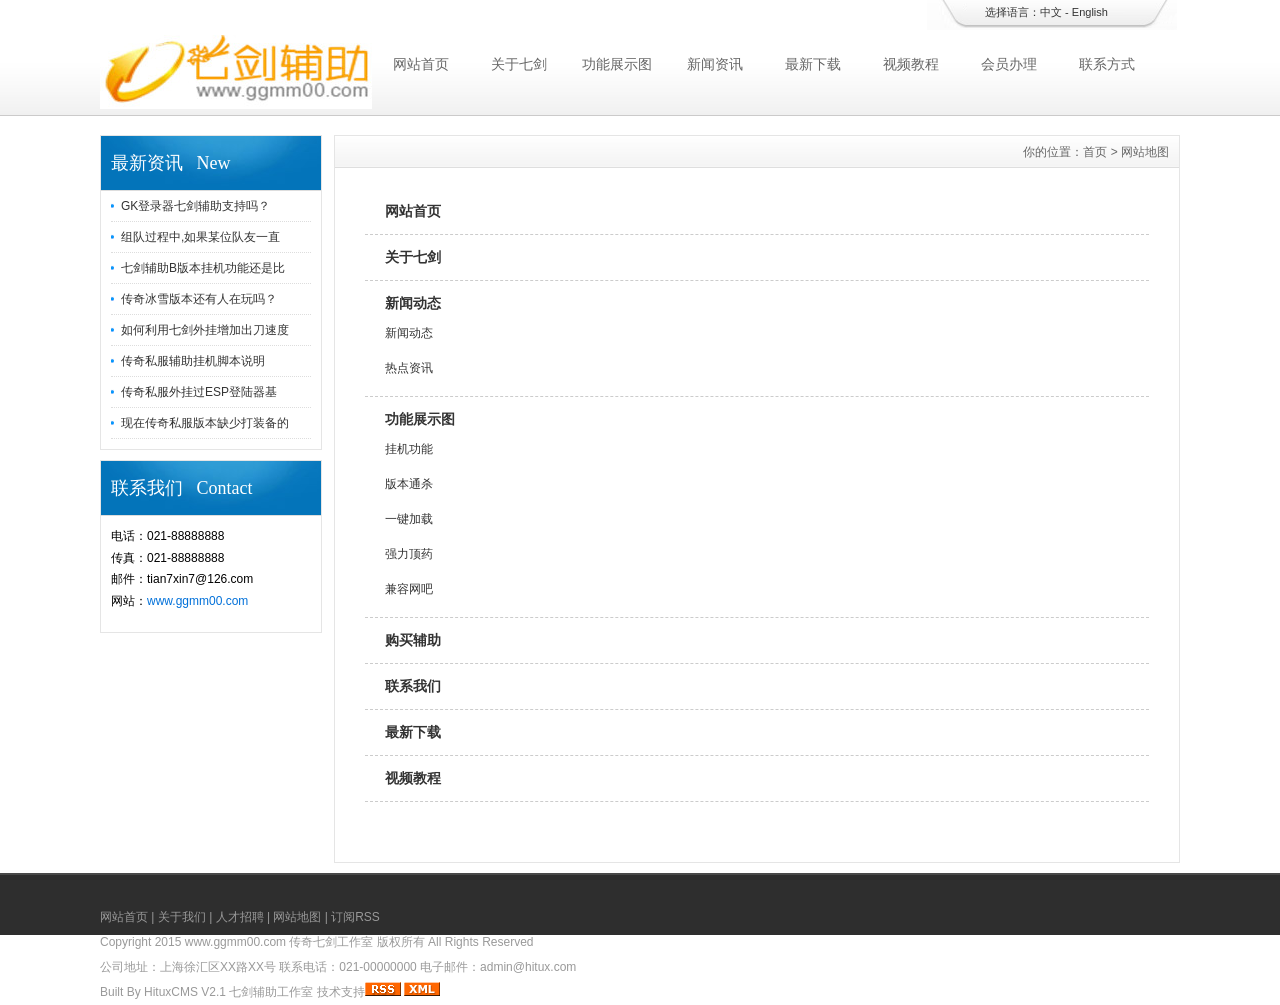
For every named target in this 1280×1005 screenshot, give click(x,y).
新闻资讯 (715, 64)
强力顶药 (409, 554)
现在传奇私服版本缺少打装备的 (205, 423)
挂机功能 (409, 449)
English (1090, 12)
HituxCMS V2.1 (185, 992)
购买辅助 (413, 640)
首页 (1095, 152)
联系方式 (1107, 64)
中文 (1051, 12)
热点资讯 (409, 368)
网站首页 (421, 64)
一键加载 (409, 519)
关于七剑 (519, 64)
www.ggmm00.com (197, 601)
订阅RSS (355, 917)
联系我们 (413, 686)
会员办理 (1009, 64)
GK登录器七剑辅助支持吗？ (195, 206)
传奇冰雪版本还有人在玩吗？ (199, 299)
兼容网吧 (409, 589)
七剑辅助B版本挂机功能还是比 (203, 268)
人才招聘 (240, 917)
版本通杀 (409, 484)
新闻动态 (413, 303)
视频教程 (911, 64)
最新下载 (813, 64)
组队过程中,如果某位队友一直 (200, 237)
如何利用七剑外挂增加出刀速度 (205, 330)
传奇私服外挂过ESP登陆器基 (199, 392)
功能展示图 (617, 64)
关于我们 (182, 917)
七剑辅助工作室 (271, 992)
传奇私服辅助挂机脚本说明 (193, 361)
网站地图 (297, 917)
